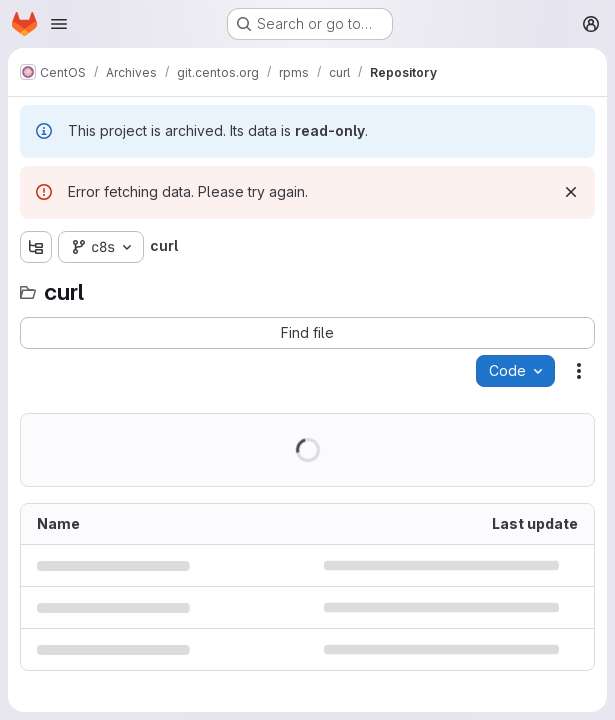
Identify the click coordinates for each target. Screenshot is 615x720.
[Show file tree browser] (36, 247)
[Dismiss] (571, 192)
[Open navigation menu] (59, 24)
